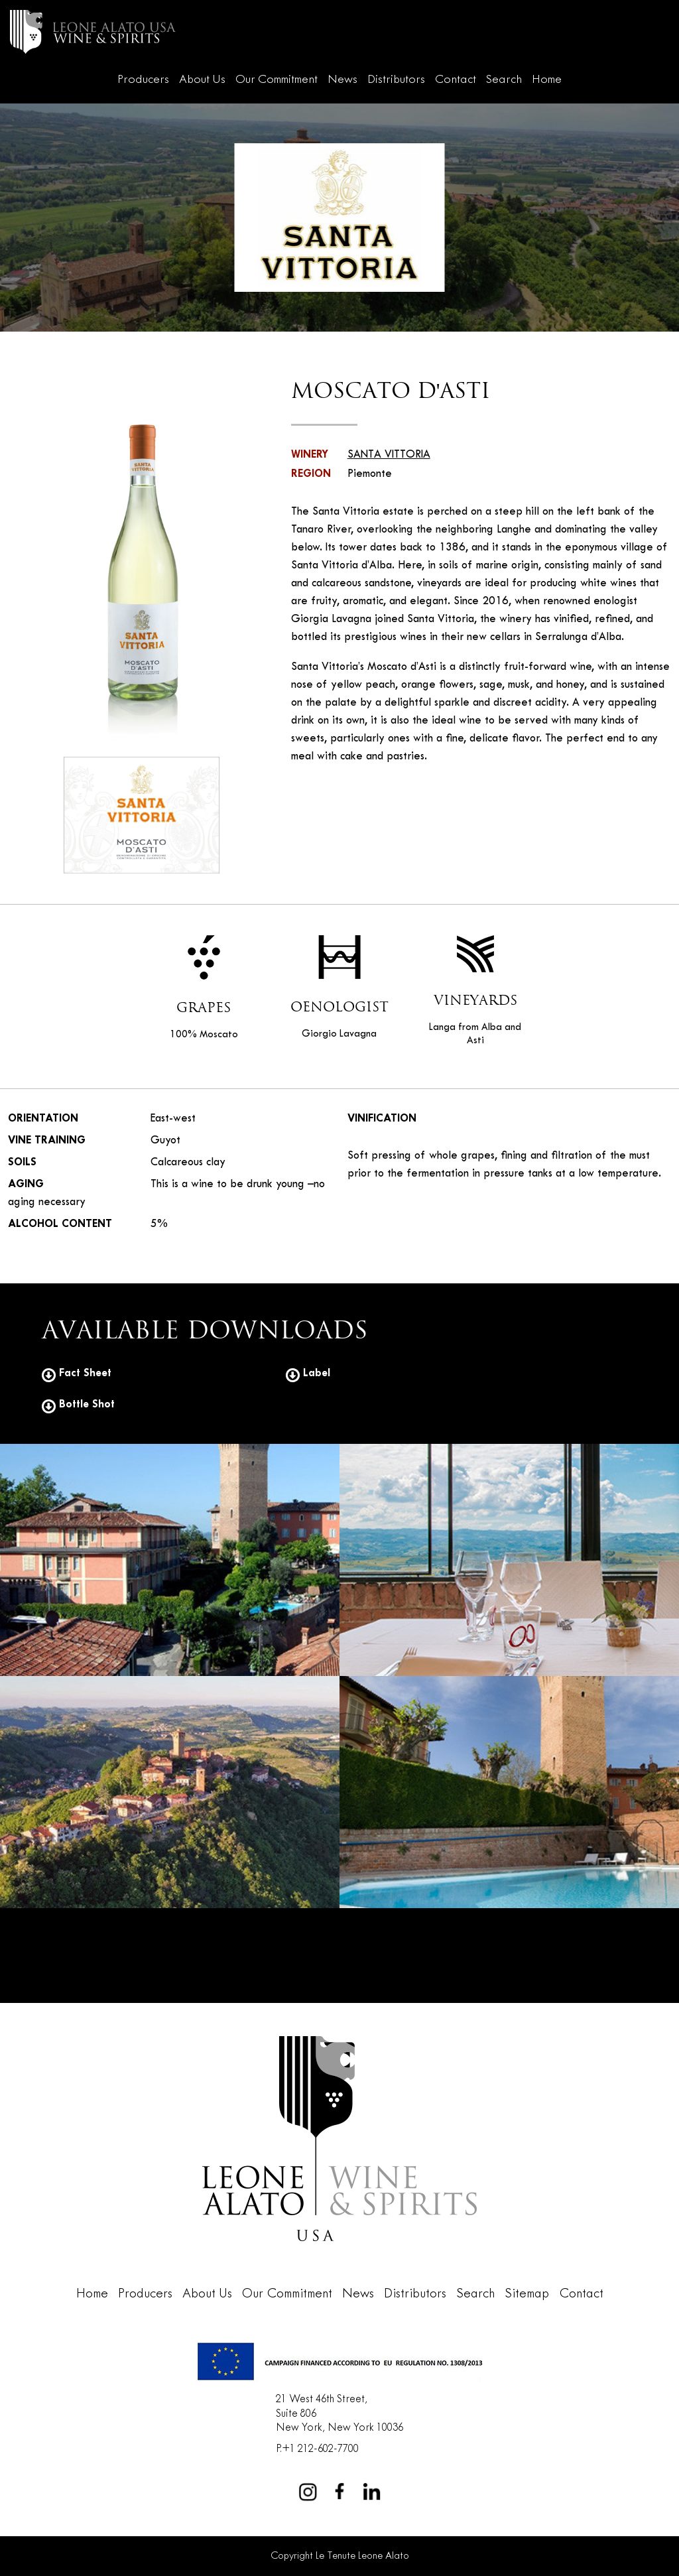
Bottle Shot (78, 1404)
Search (504, 80)
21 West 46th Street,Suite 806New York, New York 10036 (339, 2413)
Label (308, 1373)
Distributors (396, 80)
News (342, 80)
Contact (455, 80)
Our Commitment (276, 80)
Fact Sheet (76, 1373)
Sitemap (527, 2294)
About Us (202, 80)
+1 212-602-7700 (320, 2449)
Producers (143, 80)
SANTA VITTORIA (388, 455)
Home (547, 80)
